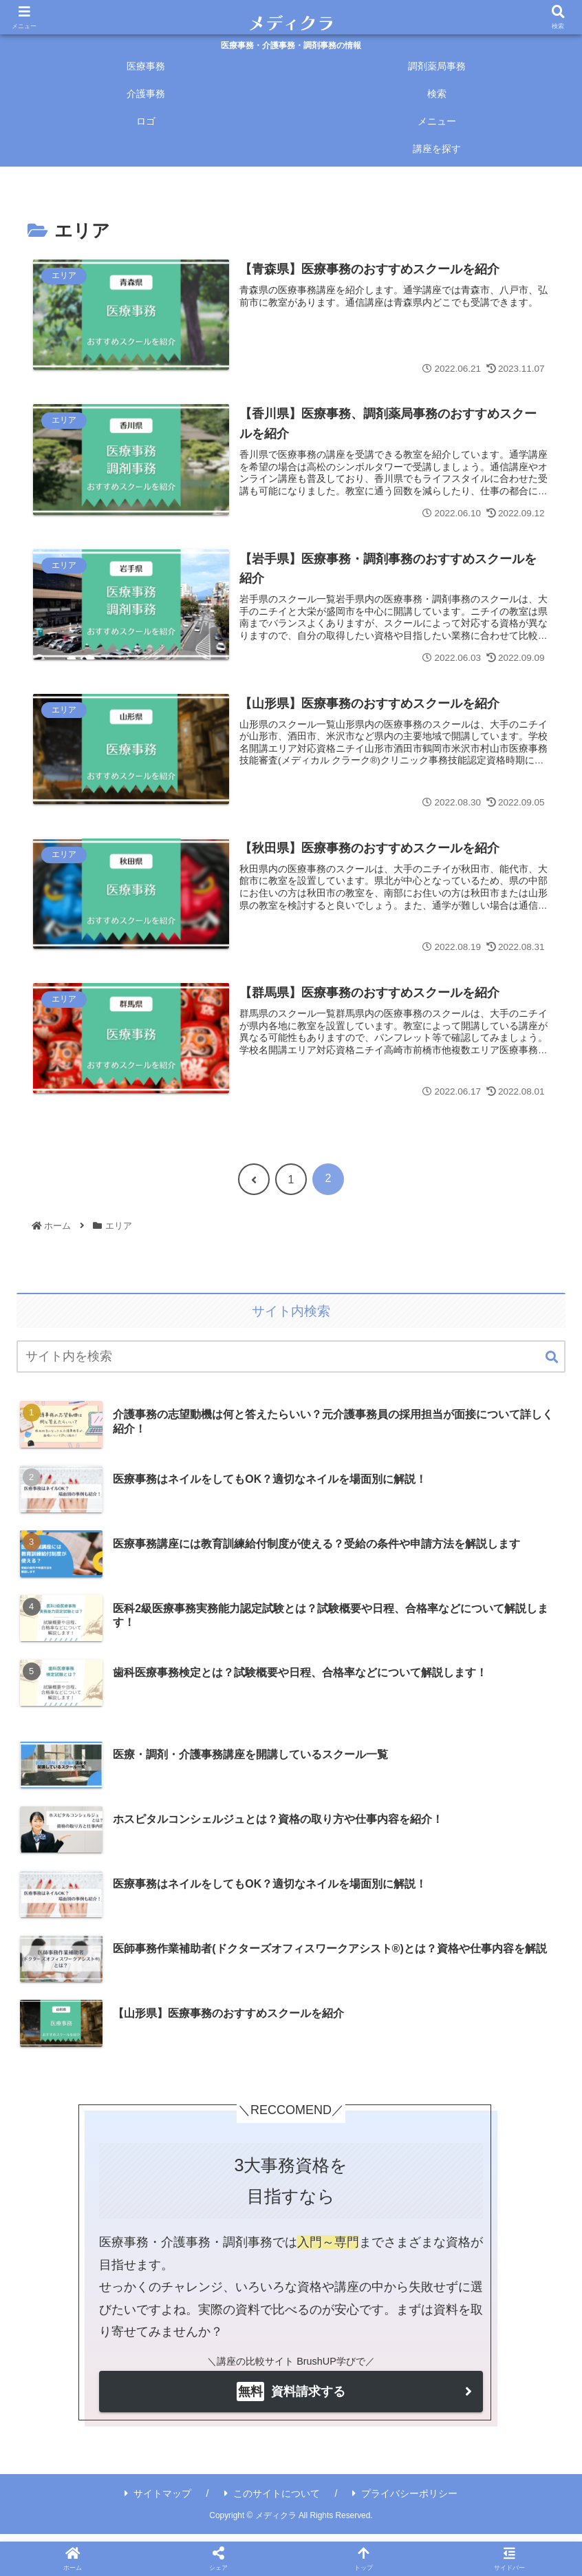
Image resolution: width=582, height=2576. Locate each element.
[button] (551, 1365)
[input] (291, 1365)
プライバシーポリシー (404, 2500)
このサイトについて (272, 2500)
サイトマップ (158, 2500)
